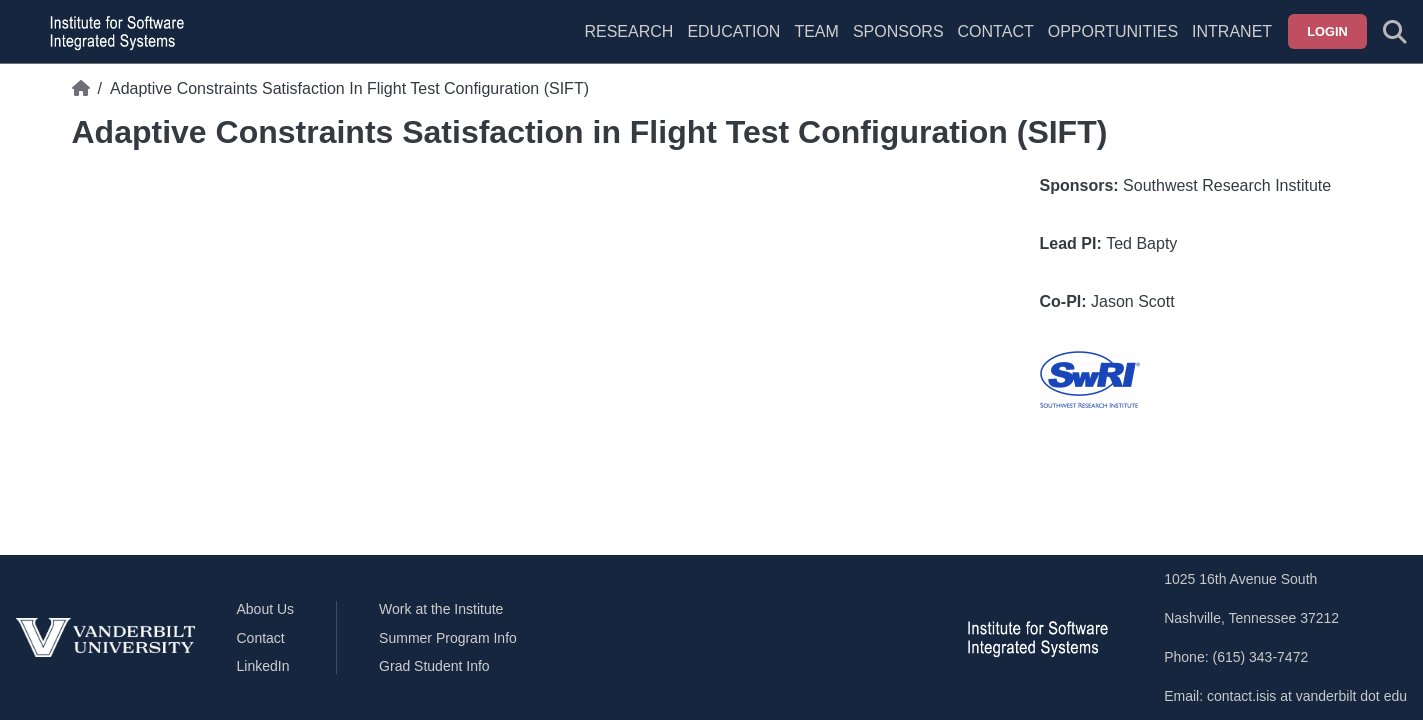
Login (1327, 31)
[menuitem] (816, 44)
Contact (996, 31)
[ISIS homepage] (112, 32)
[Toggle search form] (1395, 32)
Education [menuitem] (733, 31)
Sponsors (898, 31)
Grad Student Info (434, 666)
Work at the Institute (441, 609)
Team (816, 31)
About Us (266, 609)
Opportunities (1113, 31)
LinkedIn (263, 666)
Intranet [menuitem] (1232, 31)
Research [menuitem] (628, 31)
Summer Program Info (448, 638)
